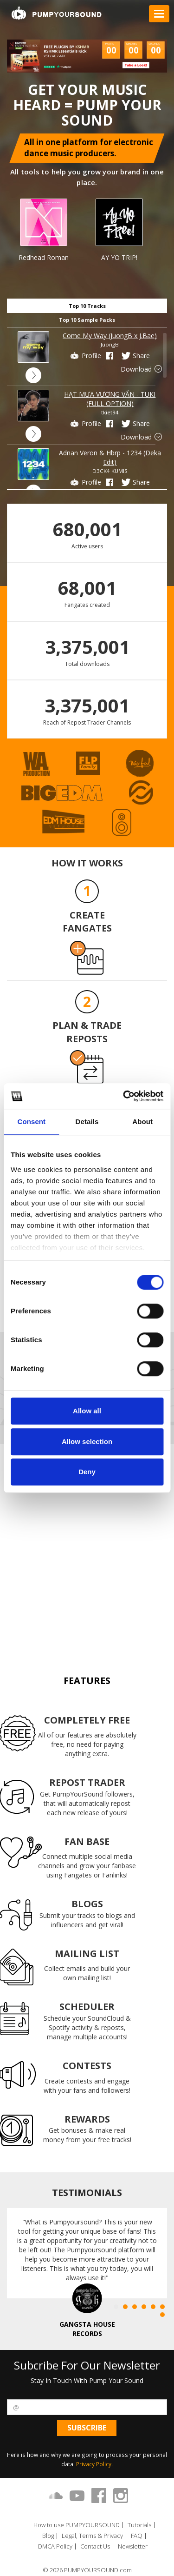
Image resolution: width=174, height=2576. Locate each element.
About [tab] (142, 1121)
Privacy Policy (93, 2464)
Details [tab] (87, 1121)
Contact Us (95, 2546)
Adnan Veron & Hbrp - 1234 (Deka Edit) (110, 457)
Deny (87, 1472)
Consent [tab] (31, 1121)
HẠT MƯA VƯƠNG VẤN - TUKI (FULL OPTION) (109, 399)
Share (135, 355)
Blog (48, 2536)
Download (142, 369)
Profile (85, 355)
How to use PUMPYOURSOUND (76, 2525)
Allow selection (87, 1441)
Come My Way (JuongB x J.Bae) (110, 335)
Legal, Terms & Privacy (92, 2536)
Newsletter (133, 2546)
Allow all (87, 1411)
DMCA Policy (55, 2546)
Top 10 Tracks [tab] (87, 305)
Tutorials (139, 2525)
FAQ (136, 2536)
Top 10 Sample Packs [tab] (87, 319)
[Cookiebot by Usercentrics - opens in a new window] (123, 1096)
